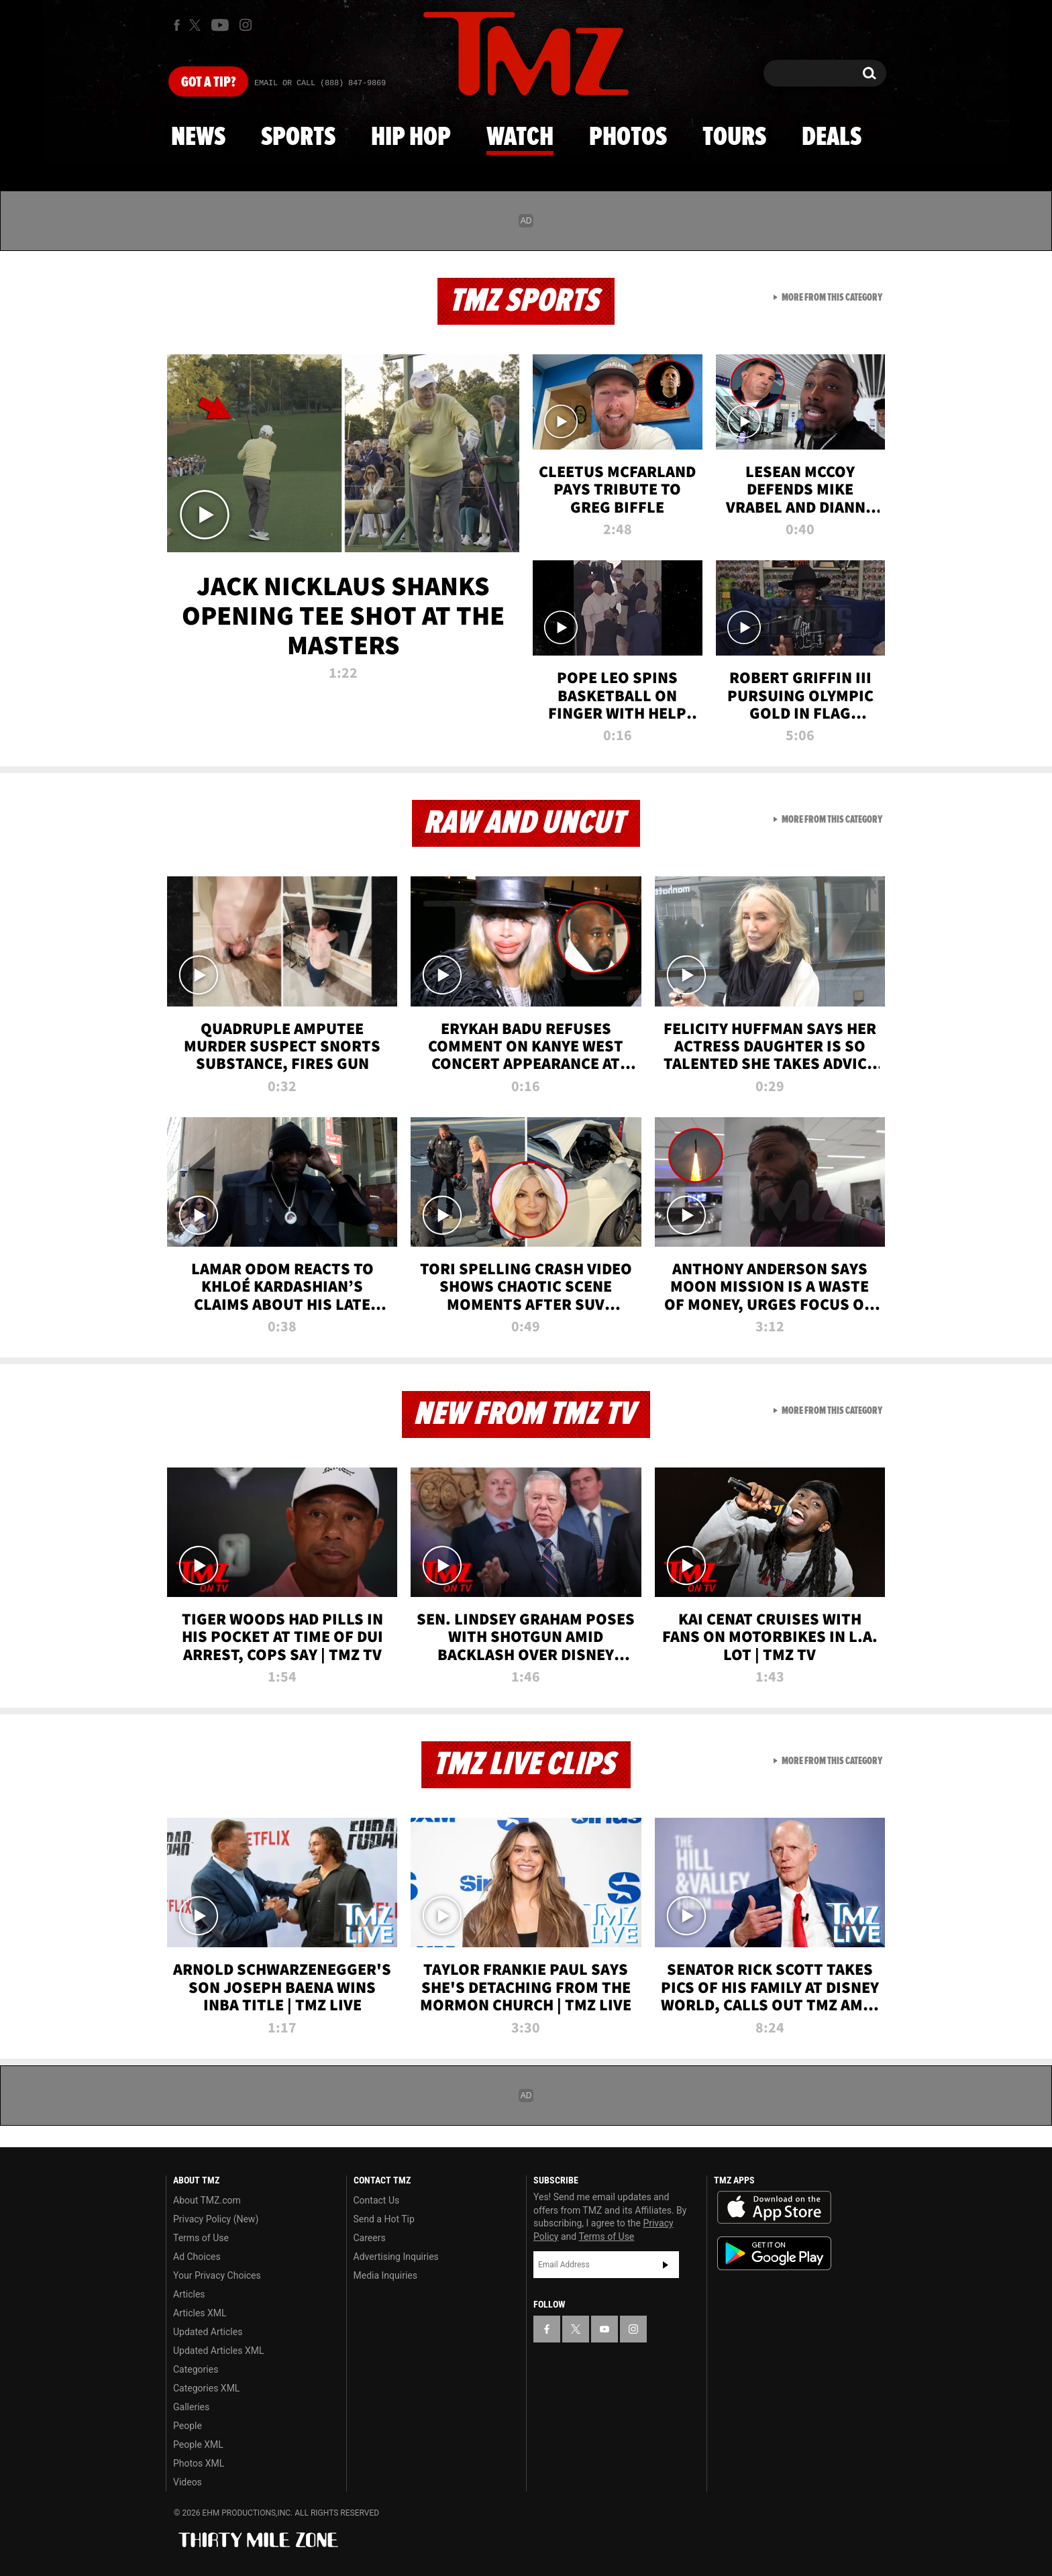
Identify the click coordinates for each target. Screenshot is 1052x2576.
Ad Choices (197, 2256)
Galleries (191, 2407)
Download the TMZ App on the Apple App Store (774, 2207)
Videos (187, 2482)
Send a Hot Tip (384, 2219)
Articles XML (200, 2313)
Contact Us (377, 2200)
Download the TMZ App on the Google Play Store (774, 2253)
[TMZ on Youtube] (220, 25)
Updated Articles (207, 2331)
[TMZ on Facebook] (177, 25)
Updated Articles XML (218, 2350)
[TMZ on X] (197, 25)
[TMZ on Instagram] (245, 25)
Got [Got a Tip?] (208, 82)
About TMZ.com (207, 2200)
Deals (831, 137)
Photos (628, 137)
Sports (298, 137)
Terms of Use (201, 2237)
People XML (198, 2444)
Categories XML (206, 2388)
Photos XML (198, 2463)
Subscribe (665, 2264)
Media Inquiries (385, 2275)
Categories (195, 2369)
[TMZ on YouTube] (604, 2329)
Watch (520, 137)
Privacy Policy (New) (215, 2219)
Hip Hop (411, 137)
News (198, 137)
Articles (189, 2294)
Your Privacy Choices (217, 2275)
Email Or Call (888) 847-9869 (320, 83)
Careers (370, 2237)
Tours (734, 137)
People (187, 2425)
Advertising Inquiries (396, 2256)
